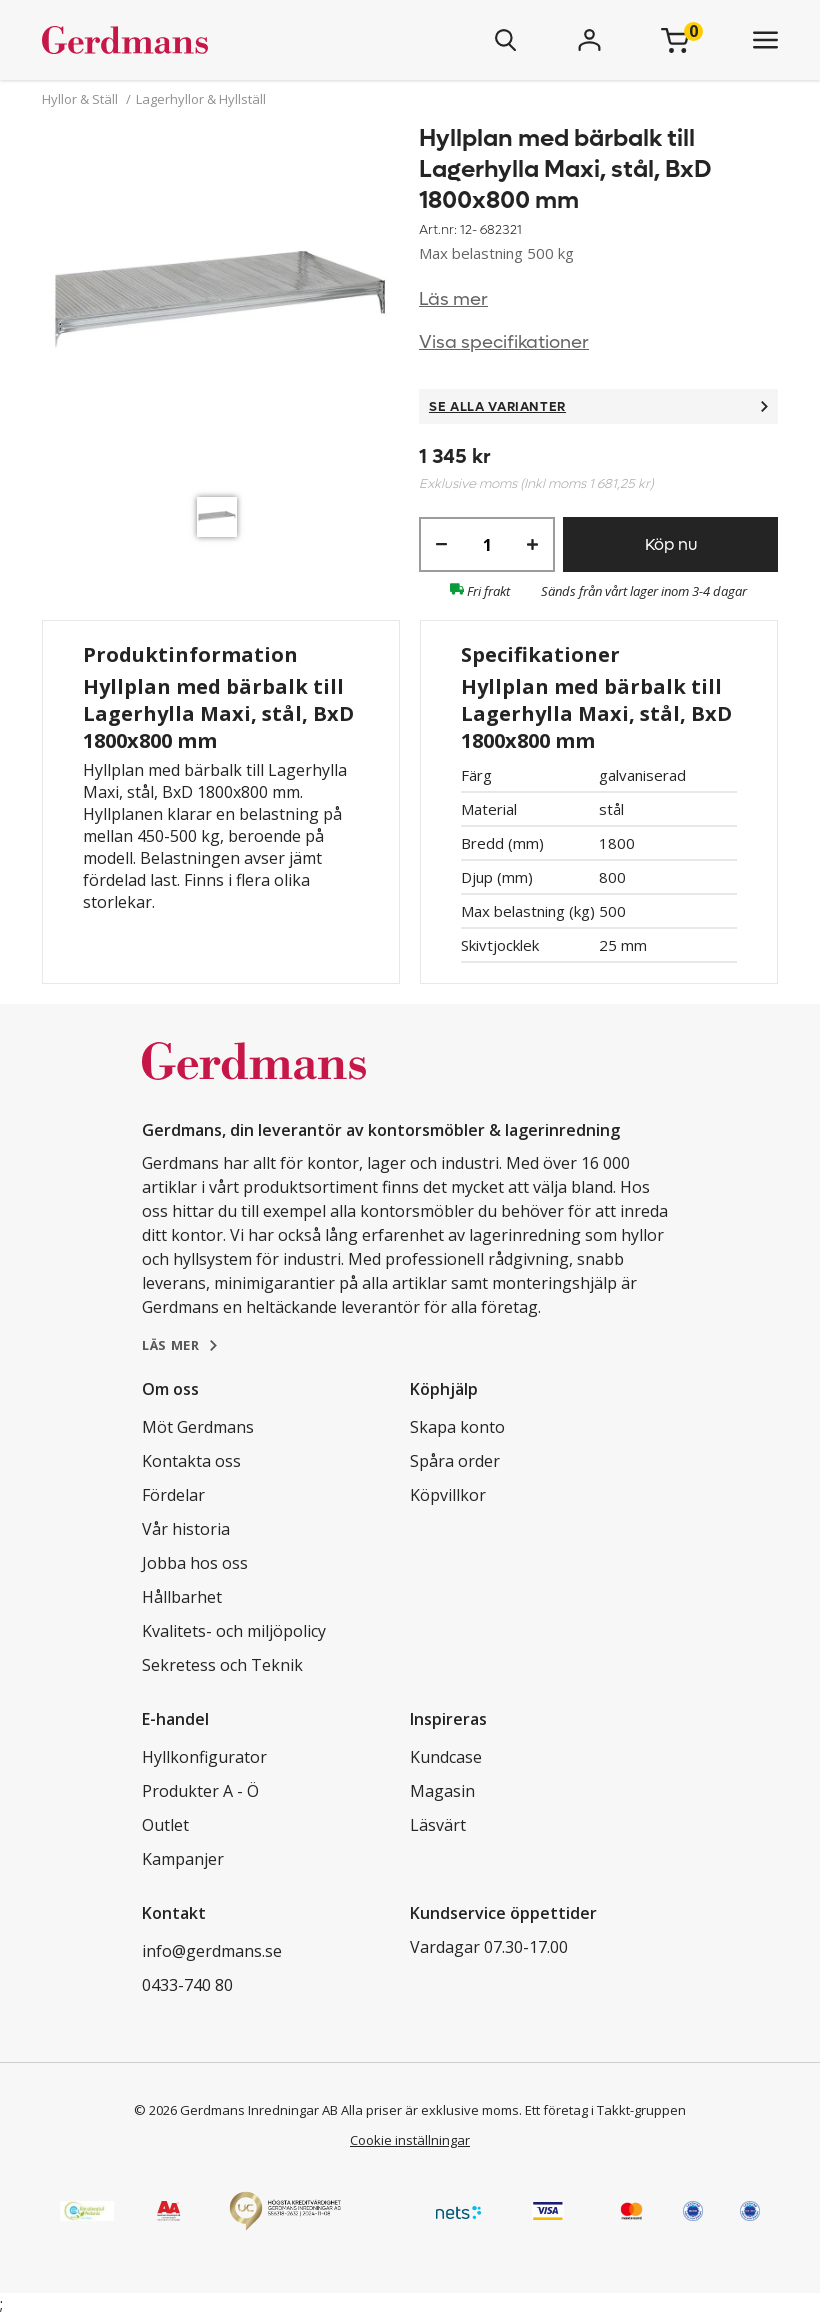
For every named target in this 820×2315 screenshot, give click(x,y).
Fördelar (173, 1495)
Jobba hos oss (195, 1563)
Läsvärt (438, 1825)
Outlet (165, 1825)
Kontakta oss (191, 1461)
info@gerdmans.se (212, 1951)
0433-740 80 (187, 1985)
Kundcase (446, 1757)
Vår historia (186, 1529)
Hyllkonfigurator (204, 1757)
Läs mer (453, 299)
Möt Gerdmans (198, 1427)
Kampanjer (183, 1859)
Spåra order (455, 1461)
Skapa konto (457, 1427)
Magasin (442, 1791)
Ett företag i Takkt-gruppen (605, 2110)
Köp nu (671, 544)
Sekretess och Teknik (222, 1665)
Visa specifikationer (504, 342)
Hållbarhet (182, 1597)
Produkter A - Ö (200, 1791)
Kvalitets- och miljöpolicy (234, 1631)
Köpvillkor (448, 1495)
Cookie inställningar (410, 2140)
